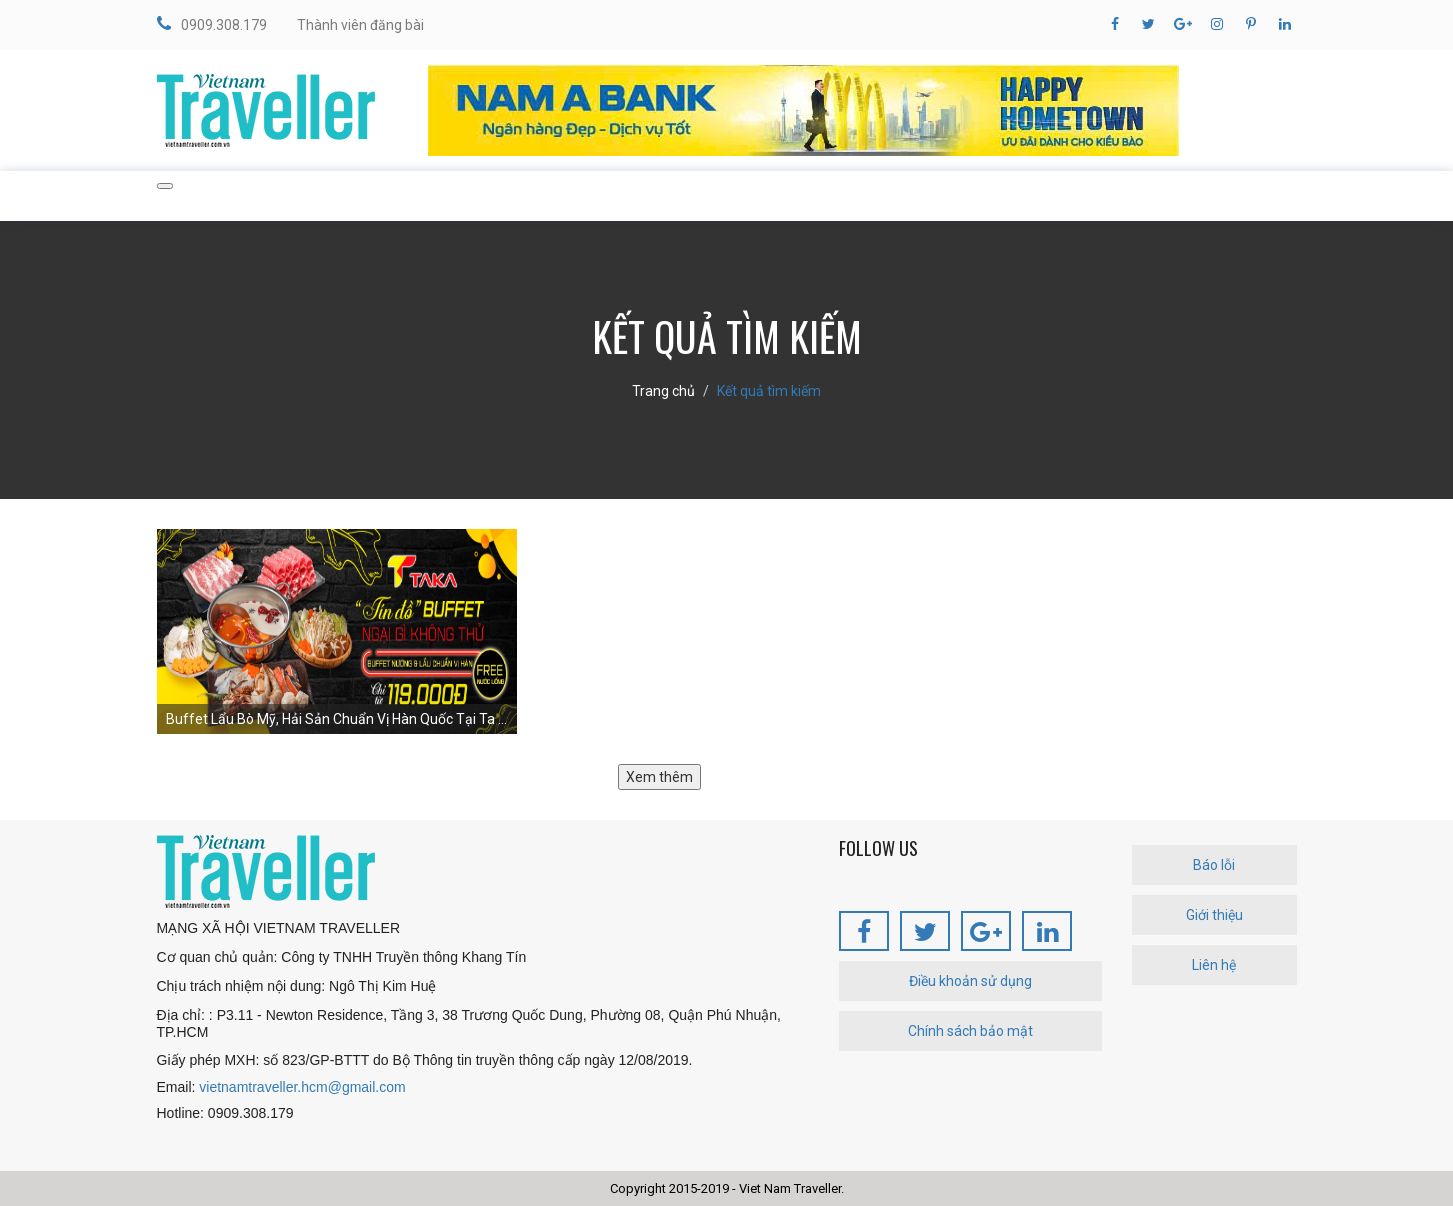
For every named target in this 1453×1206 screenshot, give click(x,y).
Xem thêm (659, 777)
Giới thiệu (1214, 915)
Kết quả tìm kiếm (769, 391)
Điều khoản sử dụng (970, 981)
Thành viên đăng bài (360, 25)
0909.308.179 (212, 24)
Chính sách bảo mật (970, 1031)
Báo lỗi (1214, 865)
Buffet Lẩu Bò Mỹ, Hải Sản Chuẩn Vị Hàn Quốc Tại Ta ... (336, 719)
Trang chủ (663, 391)
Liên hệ (1214, 965)
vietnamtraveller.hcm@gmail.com (302, 1087)
